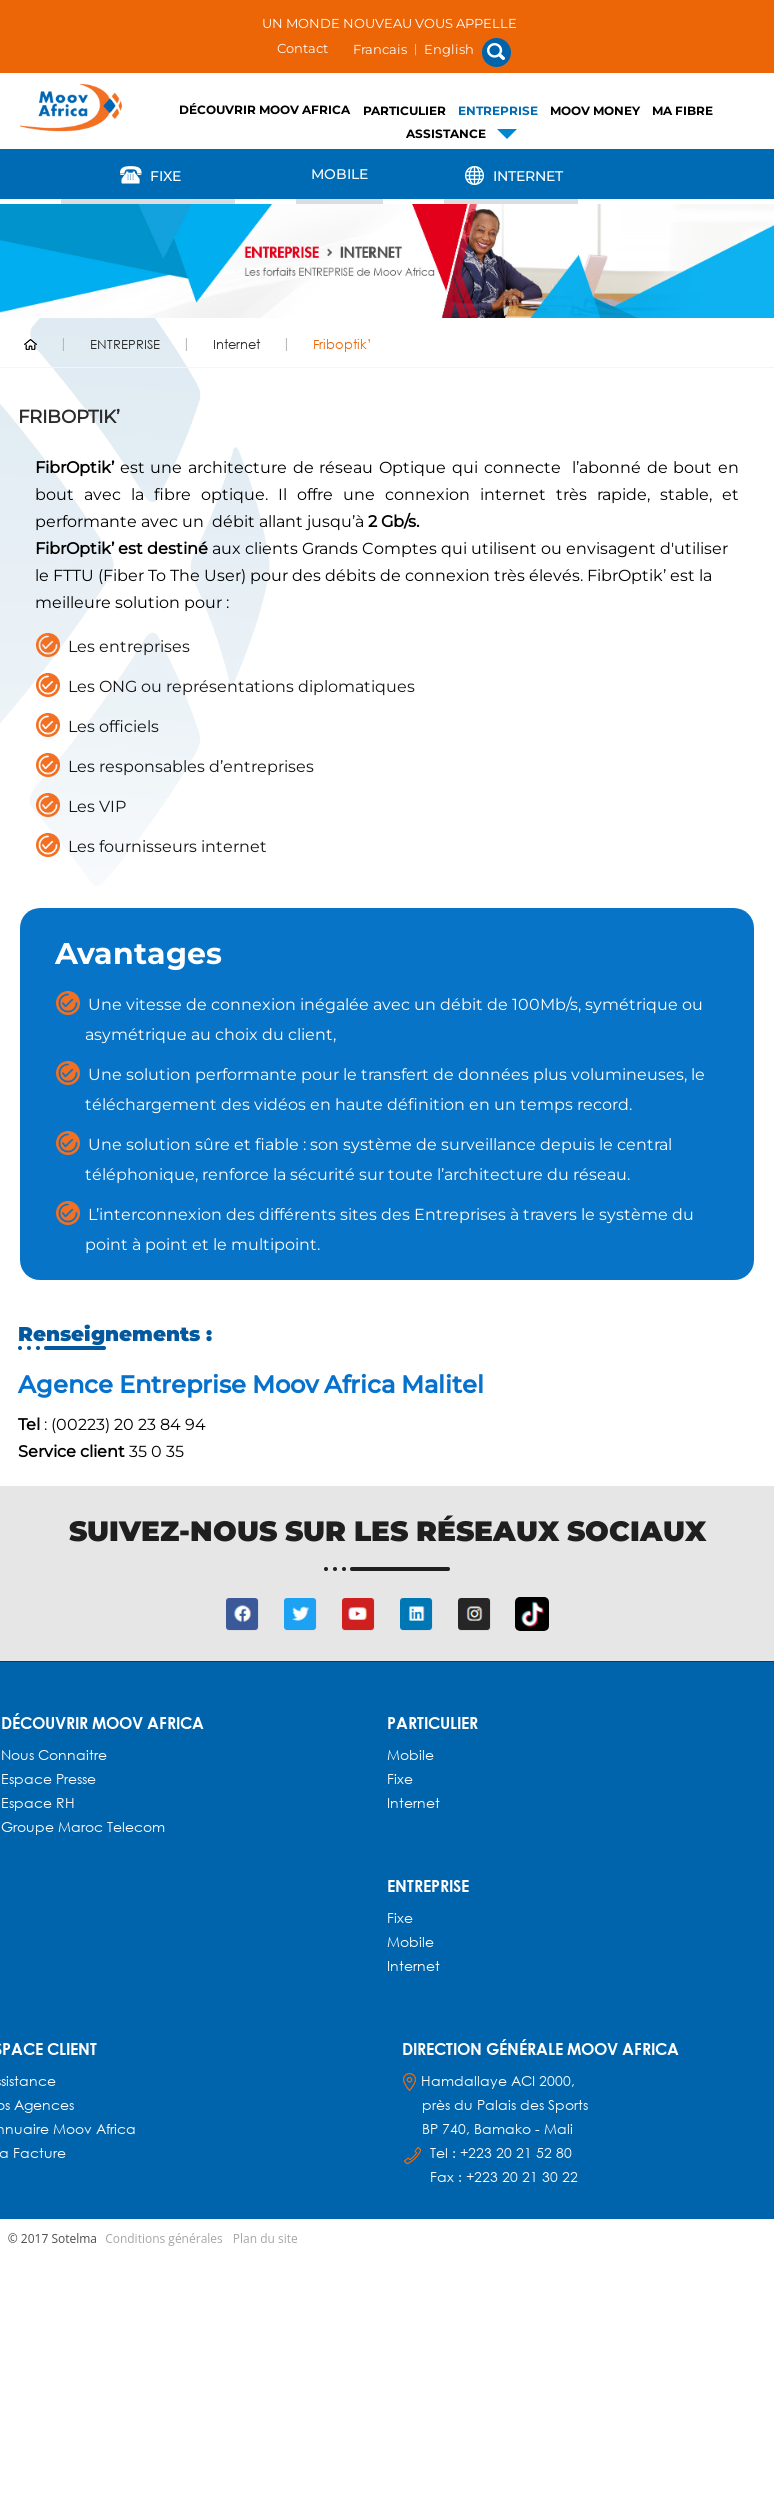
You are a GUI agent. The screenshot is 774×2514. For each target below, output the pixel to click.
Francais (380, 49)
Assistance (446, 133)
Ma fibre (682, 110)
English (449, 49)
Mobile (339, 174)
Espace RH (40, 1802)
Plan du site (265, 2238)
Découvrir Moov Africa (264, 109)
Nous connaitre (54, 1754)
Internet (511, 175)
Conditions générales (164, 2238)
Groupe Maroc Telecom (83, 1826)
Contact (302, 48)
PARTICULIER (404, 110)
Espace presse (48, 1778)
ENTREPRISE (498, 110)
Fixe (148, 175)
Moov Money (595, 110)
